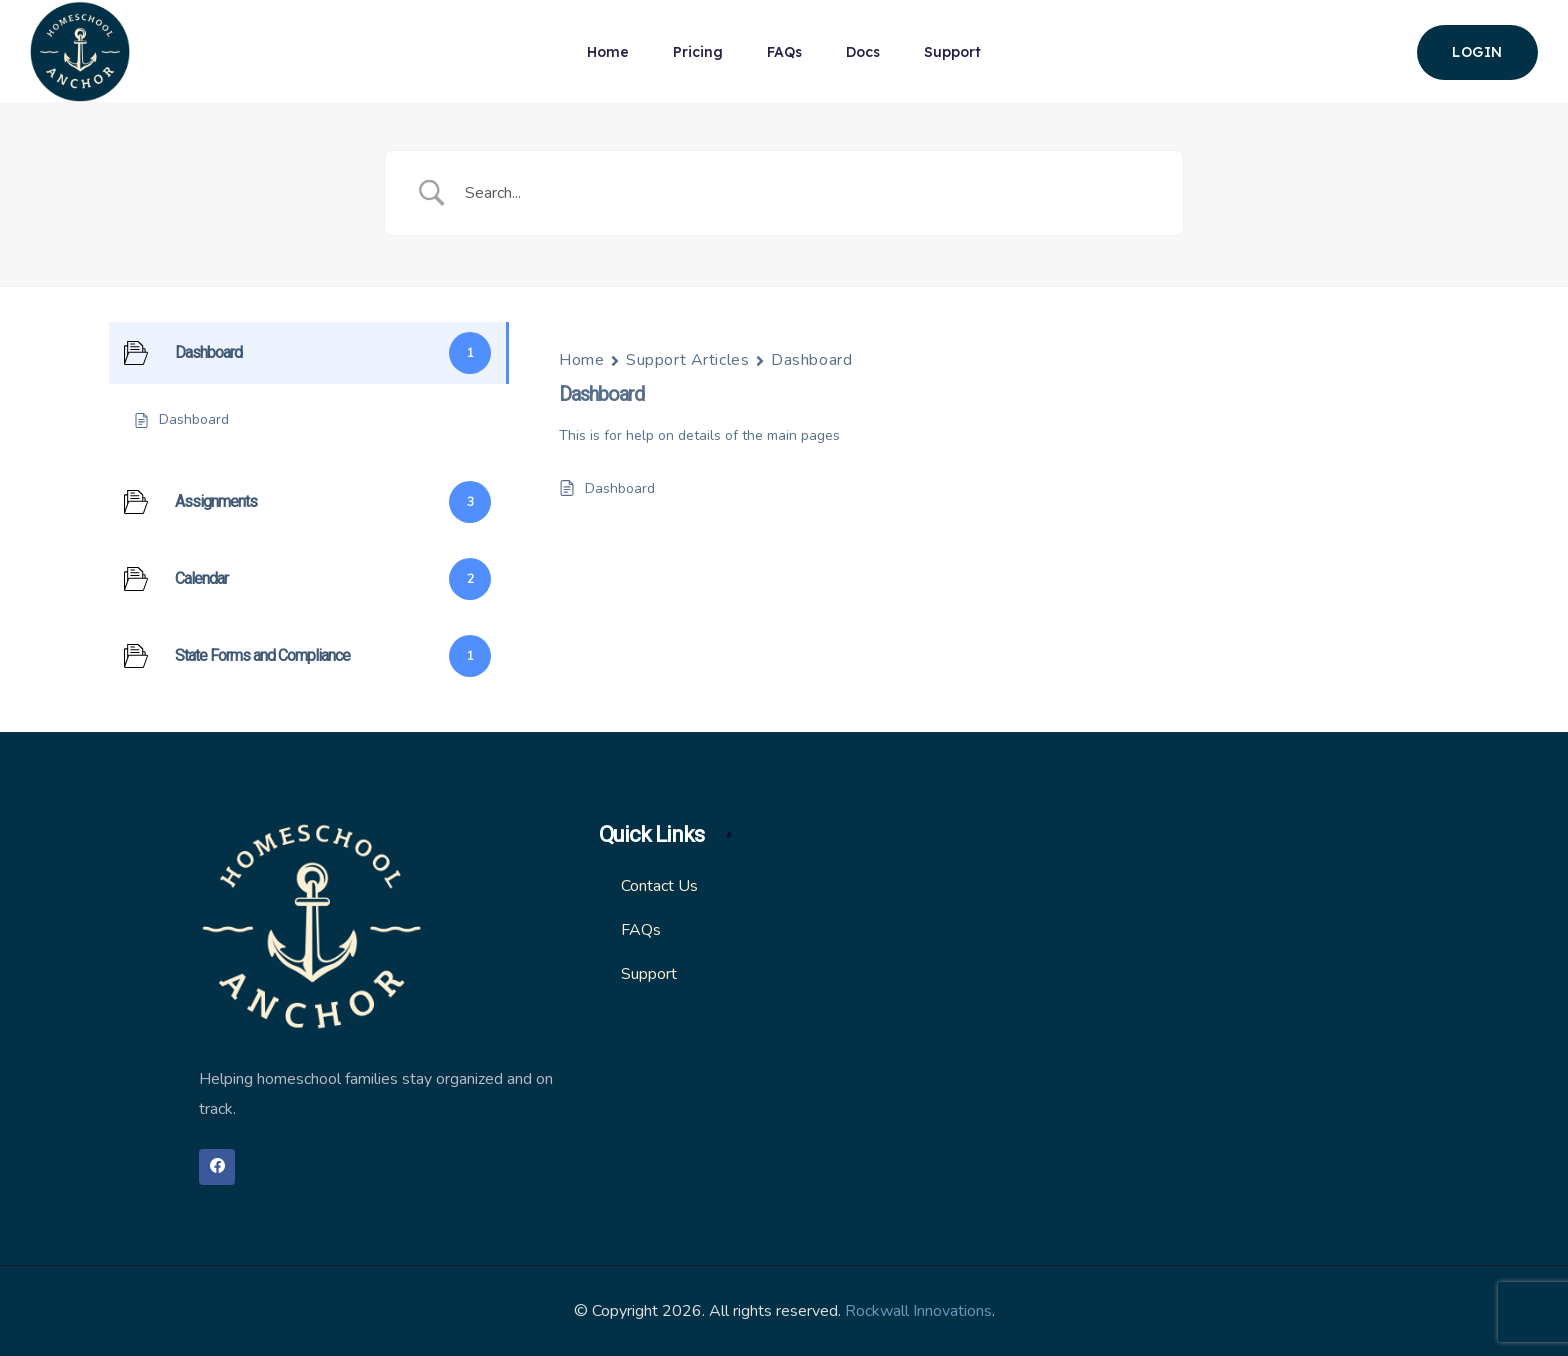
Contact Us (659, 886)
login (1477, 52)
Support (952, 52)
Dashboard (811, 360)
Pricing (698, 52)
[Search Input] (809, 193)
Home (608, 52)
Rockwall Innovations (918, 1311)
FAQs (784, 52)
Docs (863, 52)
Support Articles (687, 360)
